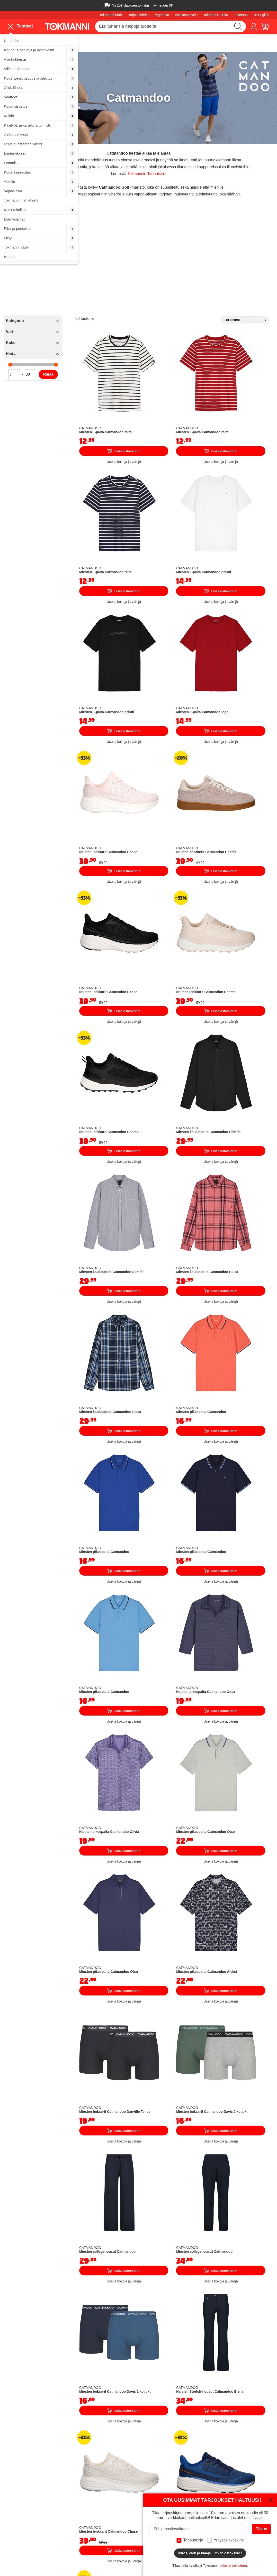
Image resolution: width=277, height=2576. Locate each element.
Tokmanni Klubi (111, 15)
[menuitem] (39, 41)
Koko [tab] (92, 337)
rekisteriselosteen (233, 2565)
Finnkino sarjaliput (33, 2524)
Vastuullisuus (90, 2525)
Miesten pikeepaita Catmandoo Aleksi (231, 1529)
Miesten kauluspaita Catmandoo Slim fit (232, 907)
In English (261, 15)
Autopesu (26, 2504)
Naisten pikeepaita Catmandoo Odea (231, 1322)
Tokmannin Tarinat (95, 2504)
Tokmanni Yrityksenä (97, 2490)
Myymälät (161, 15)
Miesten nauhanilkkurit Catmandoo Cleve (177, 2256)
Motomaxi (87, 2547)
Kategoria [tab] (97, 315)
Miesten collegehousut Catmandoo (177, 1737)
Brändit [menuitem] (10, 257)
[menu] (22, 26)
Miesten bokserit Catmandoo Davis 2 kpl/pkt (239, 1633)
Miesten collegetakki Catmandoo (232, 2256)
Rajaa (130, 368)
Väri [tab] (91, 326)
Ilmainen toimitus (107, 4)
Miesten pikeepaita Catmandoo (231, 1114)
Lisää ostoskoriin (183, 409)
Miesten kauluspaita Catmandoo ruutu (232, 1011)
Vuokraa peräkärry (33, 2510)
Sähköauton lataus (34, 2517)
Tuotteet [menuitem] (20, 26)
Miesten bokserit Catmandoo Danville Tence (182, 1633)
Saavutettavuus (92, 2533)
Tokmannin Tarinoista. (185, 157)
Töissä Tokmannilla (95, 2497)
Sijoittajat (87, 2517)
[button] (254, 26)
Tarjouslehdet (138, 15)
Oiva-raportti (89, 2541)
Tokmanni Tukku (215, 15)
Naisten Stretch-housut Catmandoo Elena (235, 1841)
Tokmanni (241, 15)
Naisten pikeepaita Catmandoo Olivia (174, 1426)
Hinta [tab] (92, 348)
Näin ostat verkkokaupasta (163, 2490)
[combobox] (170, 26)
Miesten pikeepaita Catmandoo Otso (231, 1426)
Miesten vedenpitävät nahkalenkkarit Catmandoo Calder (238, 2362)
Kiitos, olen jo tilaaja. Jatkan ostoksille (210, 2553)
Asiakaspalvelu (186, 15)
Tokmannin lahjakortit (36, 2531)
